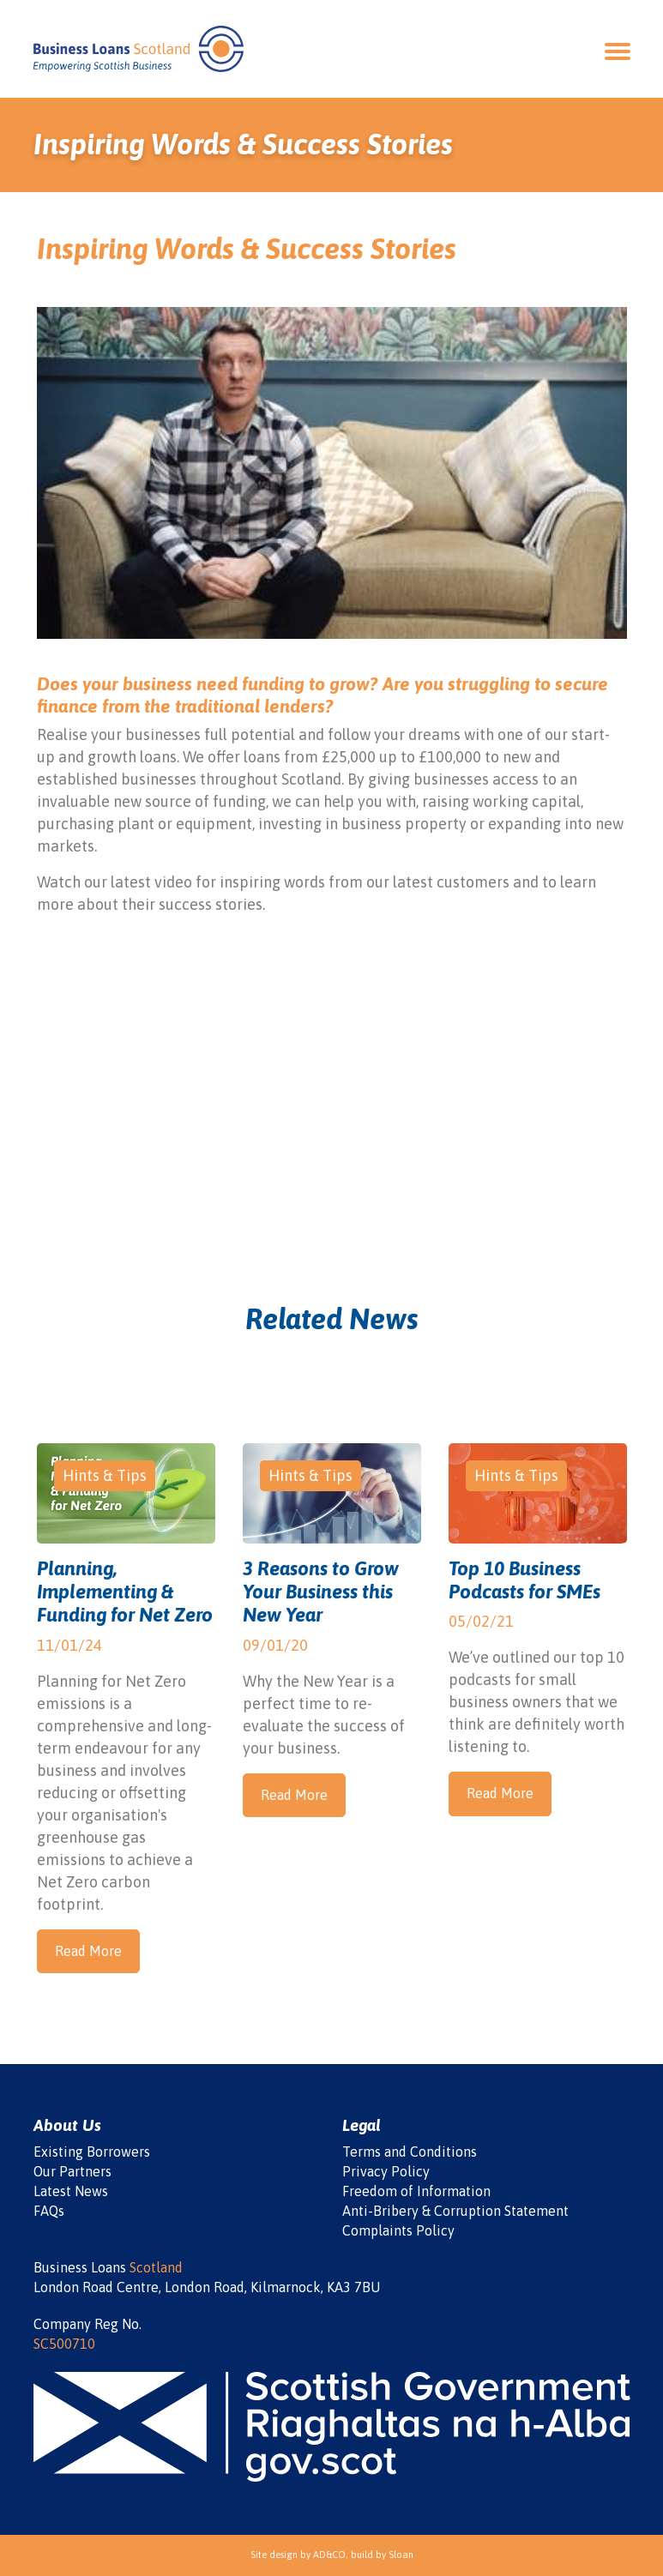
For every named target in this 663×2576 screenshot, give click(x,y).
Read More (88, 1951)
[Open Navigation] (617, 49)
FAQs (48, 2210)
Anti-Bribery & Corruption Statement (455, 2210)
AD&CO (329, 2554)
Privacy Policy (386, 2171)
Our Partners (72, 2171)
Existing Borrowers (91, 2151)
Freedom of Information (416, 2191)
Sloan (401, 2554)
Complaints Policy (398, 2230)
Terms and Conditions (409, 2151)
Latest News (70, 2191)
